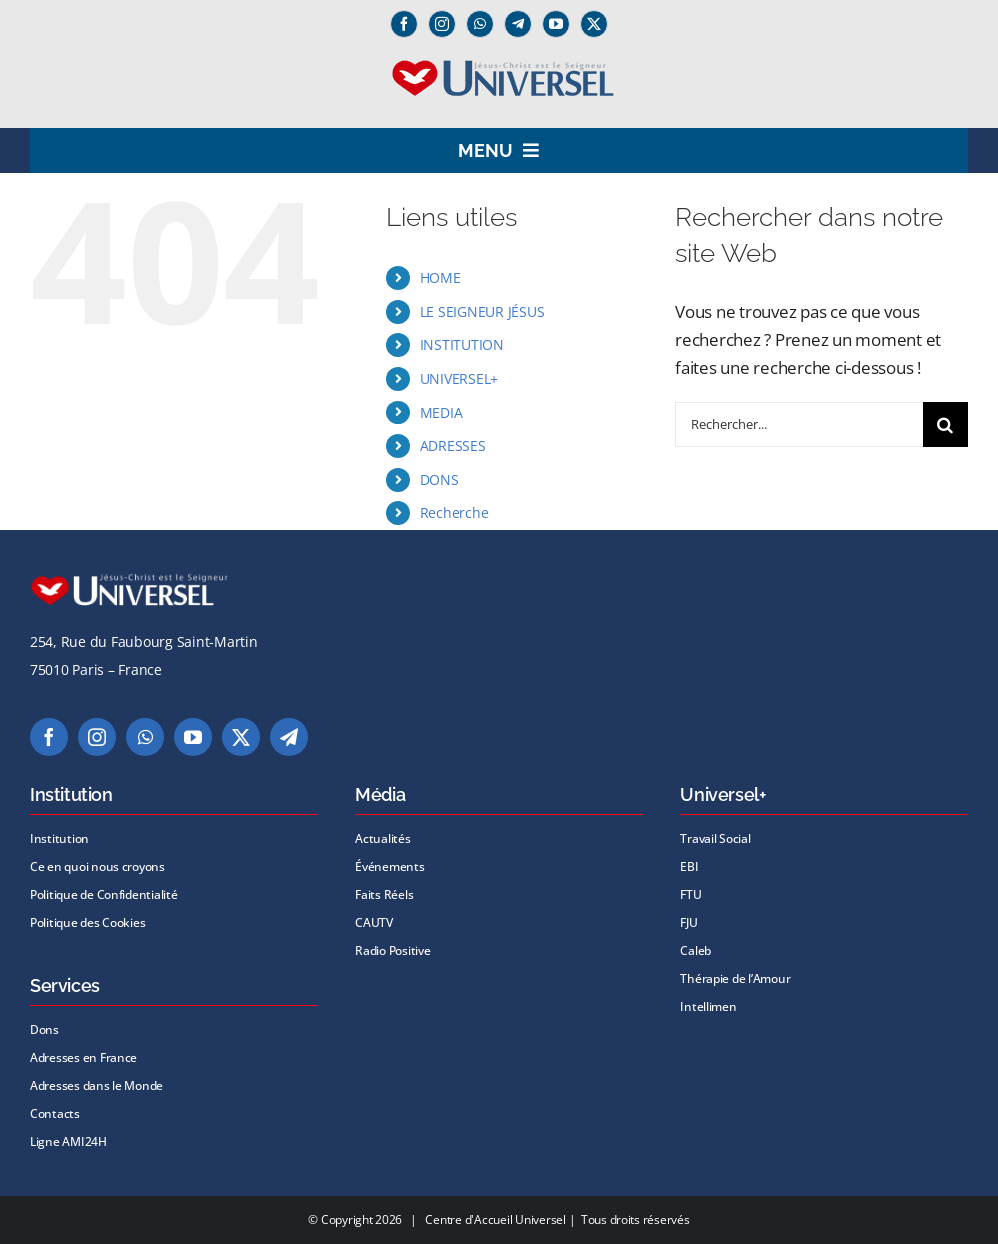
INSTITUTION (462, 344)
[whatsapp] (480, 24)
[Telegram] (518, 24)
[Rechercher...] (799, 424)
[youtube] (556, 24)
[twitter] (594, 24)
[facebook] (404, 24)
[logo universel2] (499, 66)
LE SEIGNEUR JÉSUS (482, 311)
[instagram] (442, 24)
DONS (439, 479)
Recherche (454, 512)
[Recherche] (945, 424)
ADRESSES (453, 445)
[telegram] (289, 737)
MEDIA (441, 412)
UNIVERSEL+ (459, 378)
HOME (440, 277)
